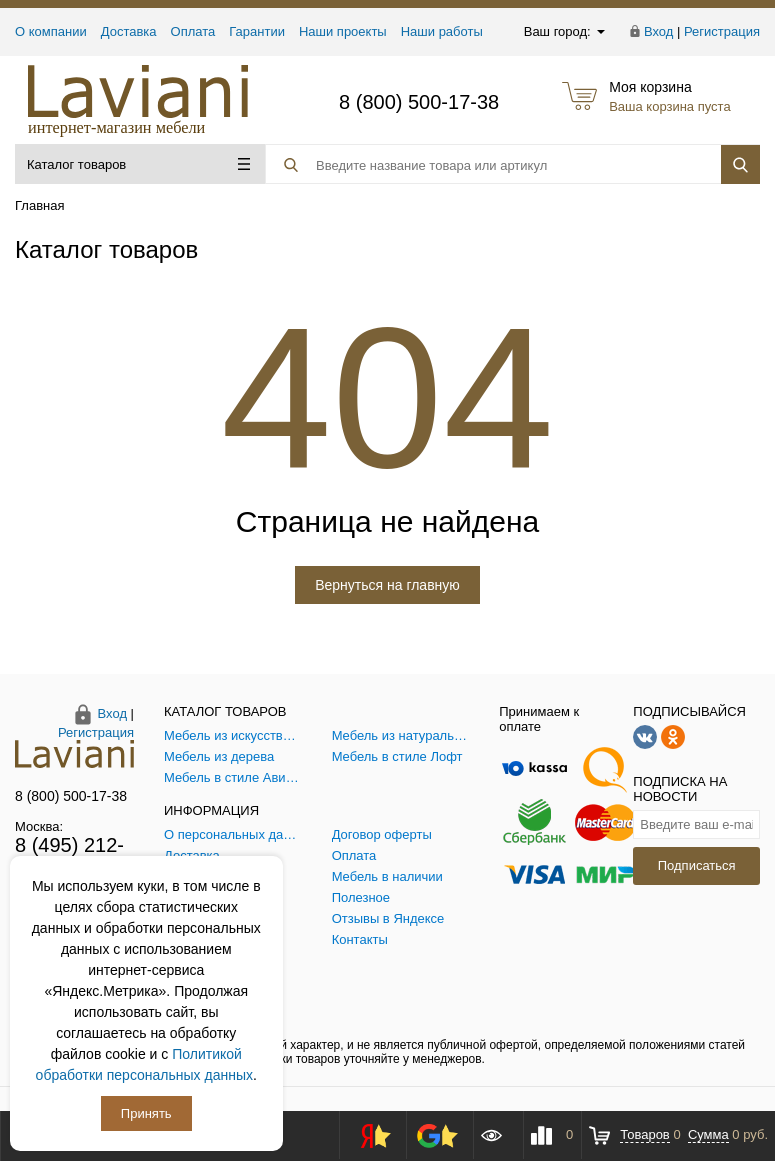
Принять (146, 1113)
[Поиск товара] (476, 165)
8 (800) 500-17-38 (419, 102)
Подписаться (697, 865)
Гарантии (257, 31)
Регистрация (722, 31)
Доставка (129, 31)
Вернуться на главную (387, 585)
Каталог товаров (138, 164)
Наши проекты (343, 31)
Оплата (193, 31)
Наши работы (442, 31)
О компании (51, 31)
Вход (658, 31)
